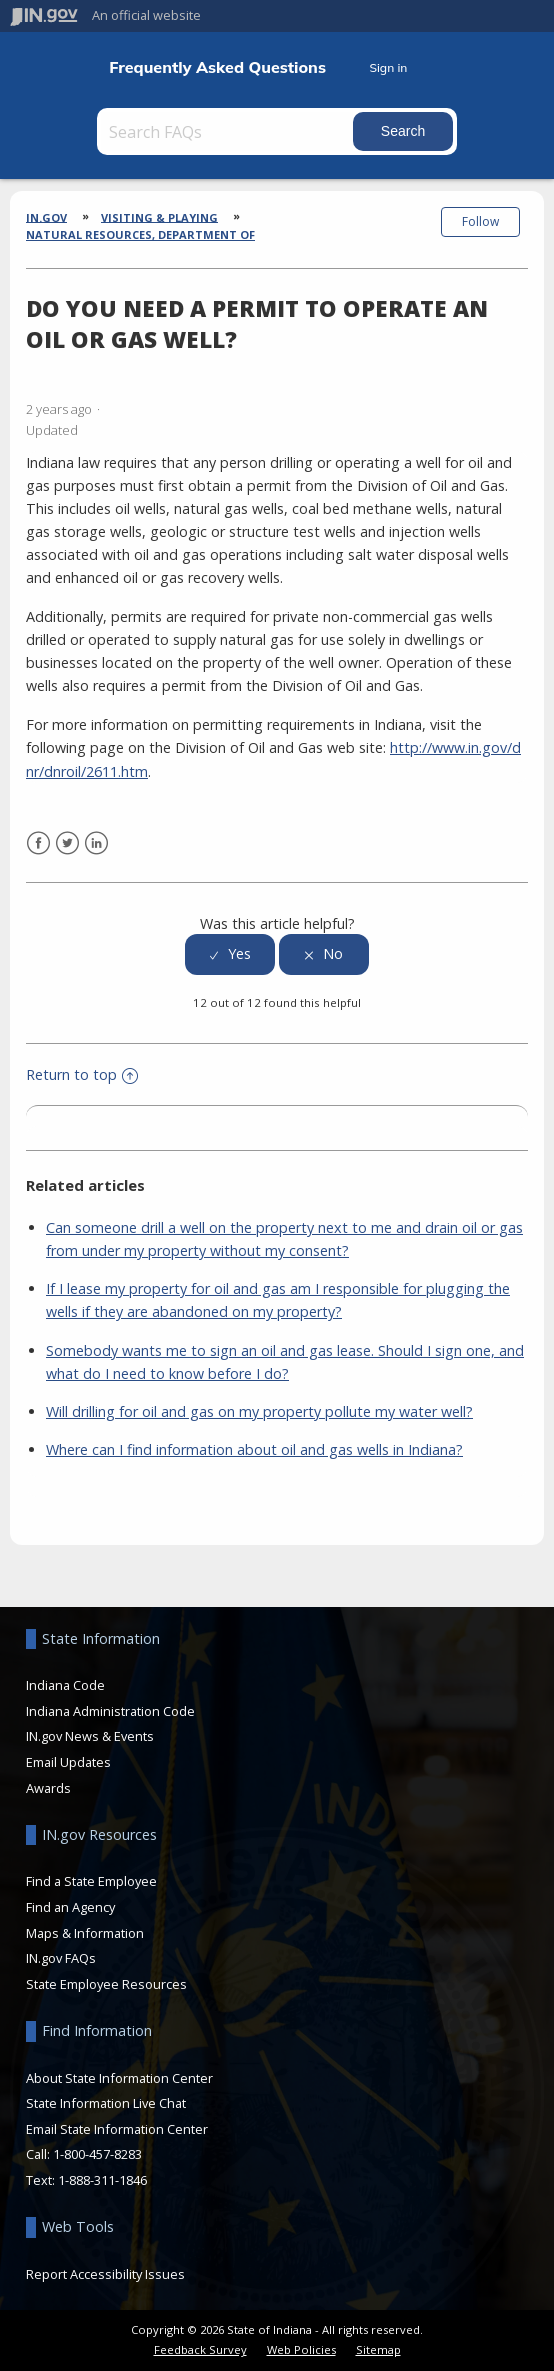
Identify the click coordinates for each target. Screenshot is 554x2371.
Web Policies (301, 2349)
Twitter (67, 843)
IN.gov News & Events (90, 1736)
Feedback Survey (200, 2349)
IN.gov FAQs (61, 1958)
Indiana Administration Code (110, 1711)
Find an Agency (70, 1907)
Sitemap (378, 2349)
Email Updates (68, 1762)
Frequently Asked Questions (217, 67)
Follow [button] (480, 221)
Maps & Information (85, 1933)
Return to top (82, 1074)
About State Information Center (119, 2078)
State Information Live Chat (106, 2103)
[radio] (230, 954)
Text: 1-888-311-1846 (86, 2180)
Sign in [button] (388, 67)
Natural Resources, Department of (140, 234)
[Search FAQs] (227, 131)
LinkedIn (96, 843)
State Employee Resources (106, 1984)
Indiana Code (65, 1685)
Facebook (38, 843)
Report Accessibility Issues (105, 2274)
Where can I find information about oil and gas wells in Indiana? (254, 1449)
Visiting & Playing (159, 216)
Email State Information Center (117, 2129)
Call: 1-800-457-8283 (84, 2154)
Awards (48, 1788)
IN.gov (46, 216)
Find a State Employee (91, 1881)
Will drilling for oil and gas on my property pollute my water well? (259, 1411)
